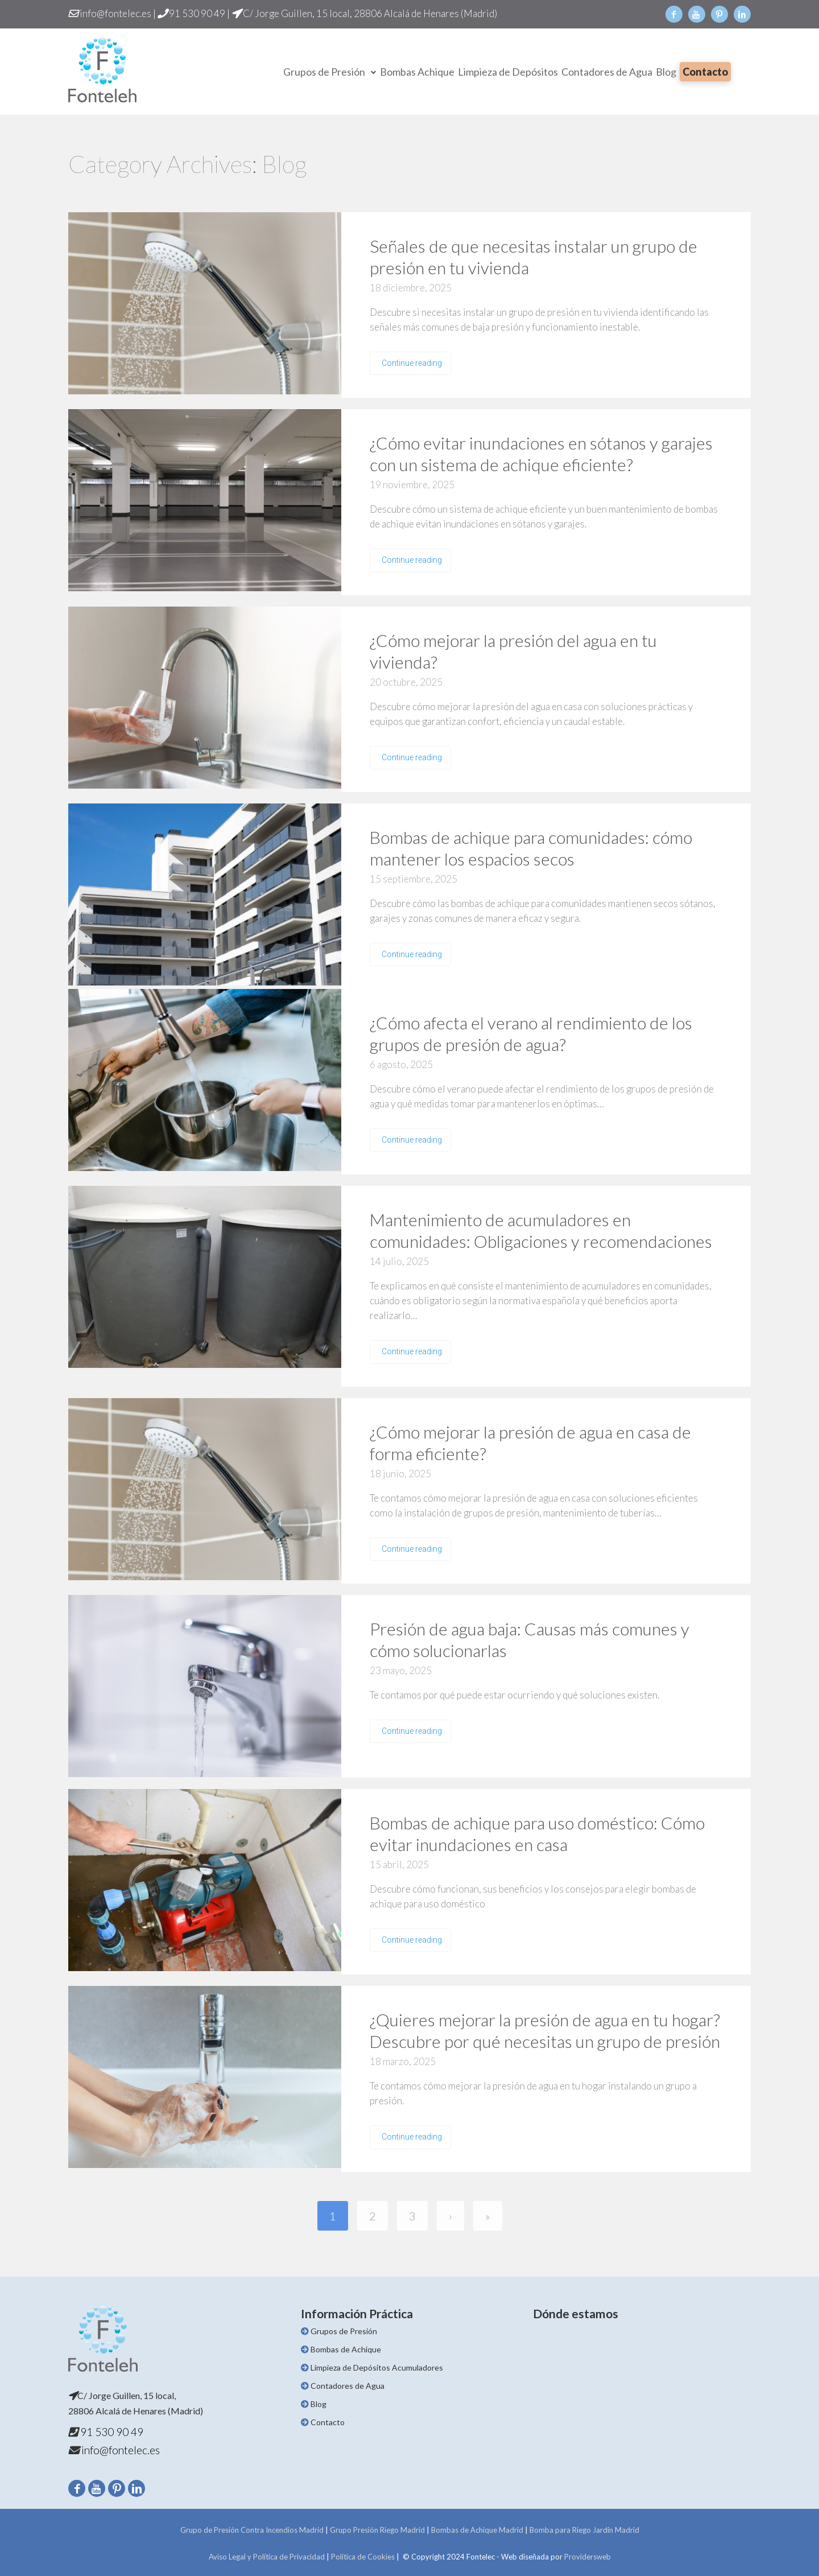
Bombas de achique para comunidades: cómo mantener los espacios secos (531, 848)
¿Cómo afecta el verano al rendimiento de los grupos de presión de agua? (531, 1033)
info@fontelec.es (114, 13)
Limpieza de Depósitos (508, 71)
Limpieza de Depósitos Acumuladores (377, 2367)
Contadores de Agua (606, 71)
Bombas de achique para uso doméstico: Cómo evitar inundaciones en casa (537, 1833)
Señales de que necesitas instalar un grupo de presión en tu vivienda (533, 257)
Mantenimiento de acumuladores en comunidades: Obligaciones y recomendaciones (541, 1230)
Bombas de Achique (346, 2349)
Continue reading (412, 363)
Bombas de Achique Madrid (477, 2529)
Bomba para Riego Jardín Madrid (584, 2529)
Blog (666, 71)
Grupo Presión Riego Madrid (377, 2529)
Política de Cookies (363, 2556)
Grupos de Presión (324, 71)
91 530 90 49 (196, 13)
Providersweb (587, 2556)
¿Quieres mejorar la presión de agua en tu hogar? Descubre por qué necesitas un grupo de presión (545, 2030)
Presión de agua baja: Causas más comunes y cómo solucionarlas (529, 1639)
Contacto (705, 71)
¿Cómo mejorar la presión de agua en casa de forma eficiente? (530, 1442)
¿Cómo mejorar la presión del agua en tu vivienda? (513, 651)
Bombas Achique (417, 71)
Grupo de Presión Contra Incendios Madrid (252, 2529)
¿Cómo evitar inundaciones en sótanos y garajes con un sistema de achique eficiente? (541, 453)
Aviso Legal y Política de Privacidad (267, 2556)
